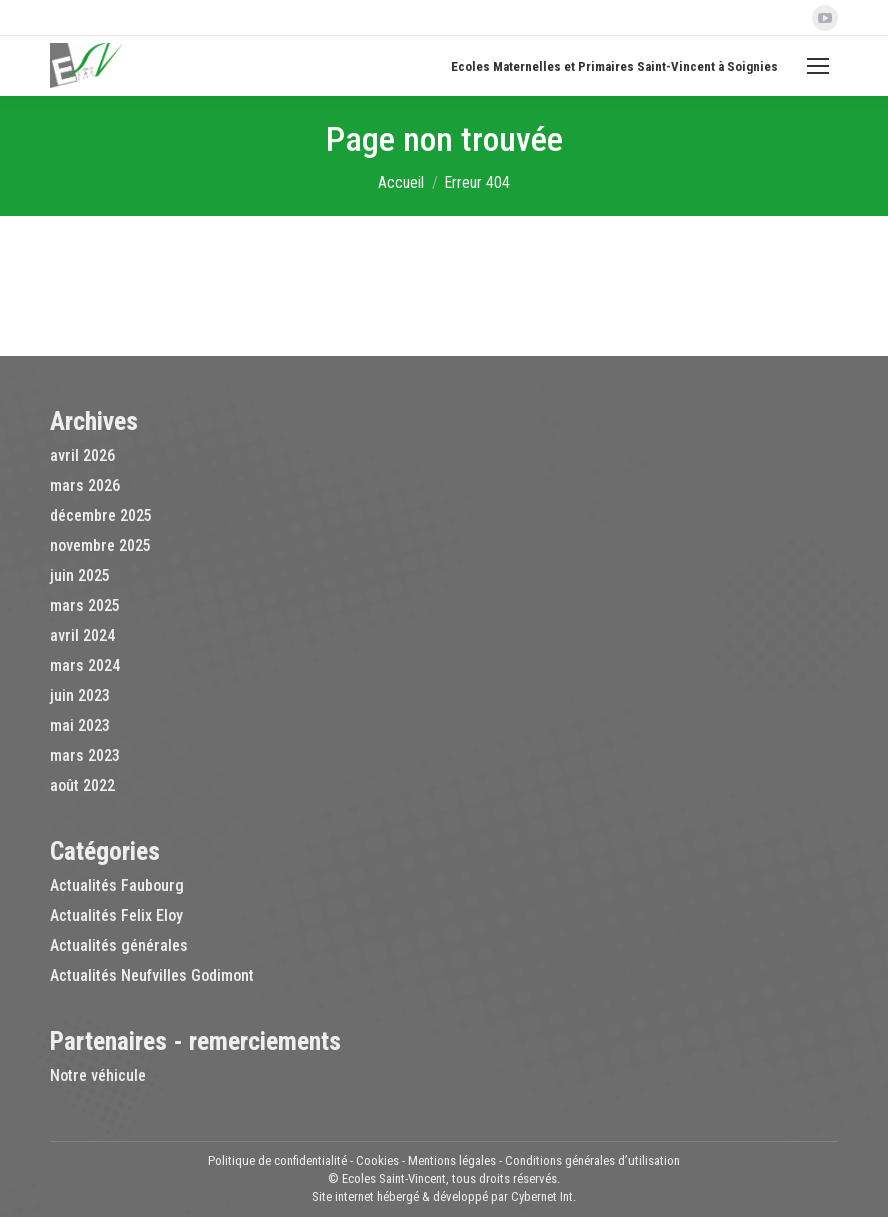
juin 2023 (80, 695)
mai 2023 (80, 725)
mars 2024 (85, 665)
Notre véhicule (98, 1075)
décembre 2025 (101, 515)
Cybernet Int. (543, 1196)
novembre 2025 (100, 545)
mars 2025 (85, 605)
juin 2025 (80, 575)
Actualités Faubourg (117, 885)
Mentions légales (452, 1160)
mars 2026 (85, 485)
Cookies (377, 1160)
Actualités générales (119, 945)
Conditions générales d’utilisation (592, 1160)
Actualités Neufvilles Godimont (152, 975)
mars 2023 (85, 755)
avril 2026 (82, 455)
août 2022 (82, 785)
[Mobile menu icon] (818, 66)
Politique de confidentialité (277, 1160)
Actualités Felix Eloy (116, 915)
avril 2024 (82, 635)
